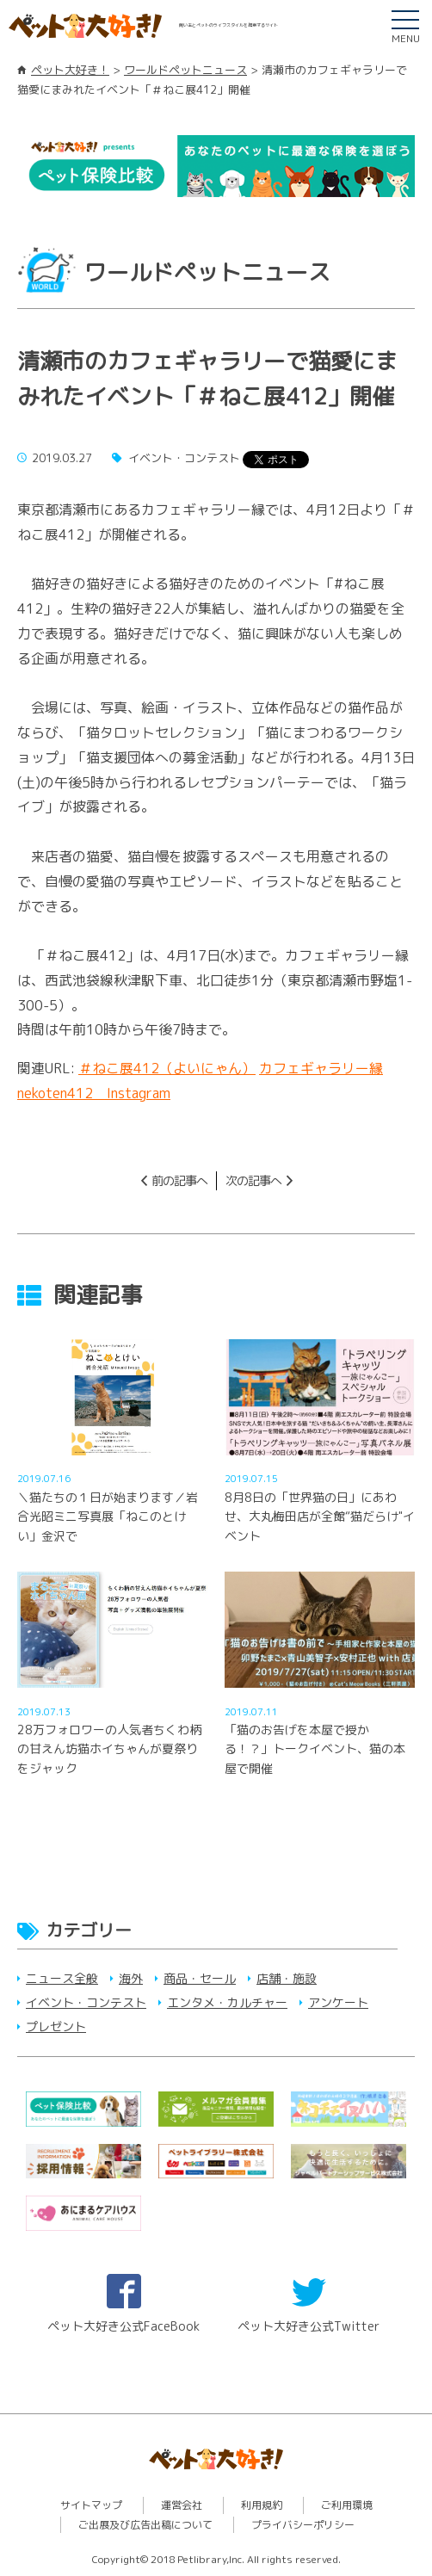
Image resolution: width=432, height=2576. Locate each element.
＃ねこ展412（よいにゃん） (167, 1068)
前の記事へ (179, 1180)
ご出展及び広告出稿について (145, 2524)
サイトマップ (91, 2505)
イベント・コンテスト (86, 2002)
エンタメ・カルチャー (227, 2002)
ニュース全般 (62, 1978)
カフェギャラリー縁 (321, 1068)
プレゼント (56, 2026)
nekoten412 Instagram (93, 1093)
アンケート (338, 2002)
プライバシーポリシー (303, 2524)
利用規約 (261, 2505)
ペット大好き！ (70, 69)
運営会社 (181, 2505)
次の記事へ (253, 1180)
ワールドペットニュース (185, 69)
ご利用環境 (347, 2505)
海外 (131, 1978)
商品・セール (200, 1978)
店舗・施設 (286, 1978)
